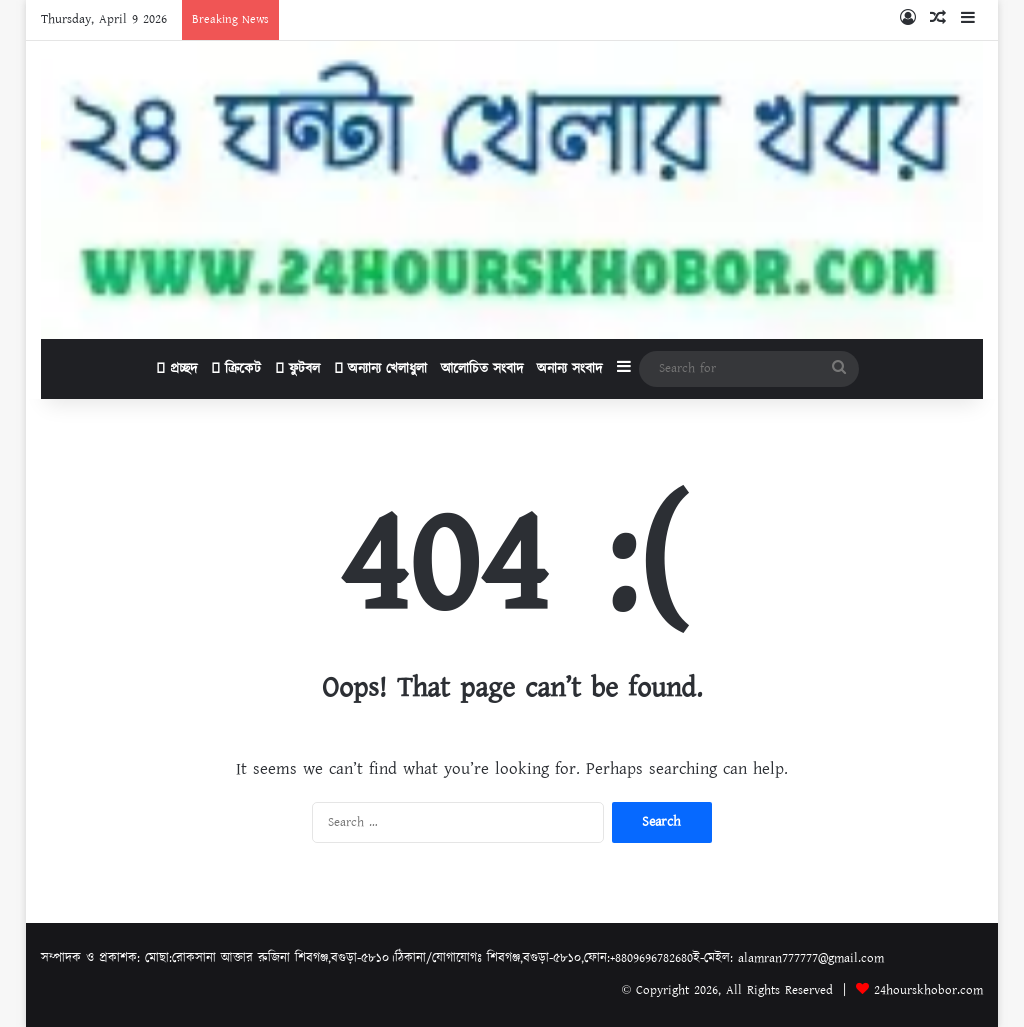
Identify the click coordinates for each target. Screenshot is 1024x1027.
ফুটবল (297, 369)
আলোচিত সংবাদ (482, 369)
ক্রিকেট (236, 369)
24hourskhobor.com (928, 990)
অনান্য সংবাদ (569, 369)
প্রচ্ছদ (176, 369)
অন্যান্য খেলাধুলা (380, 369)
